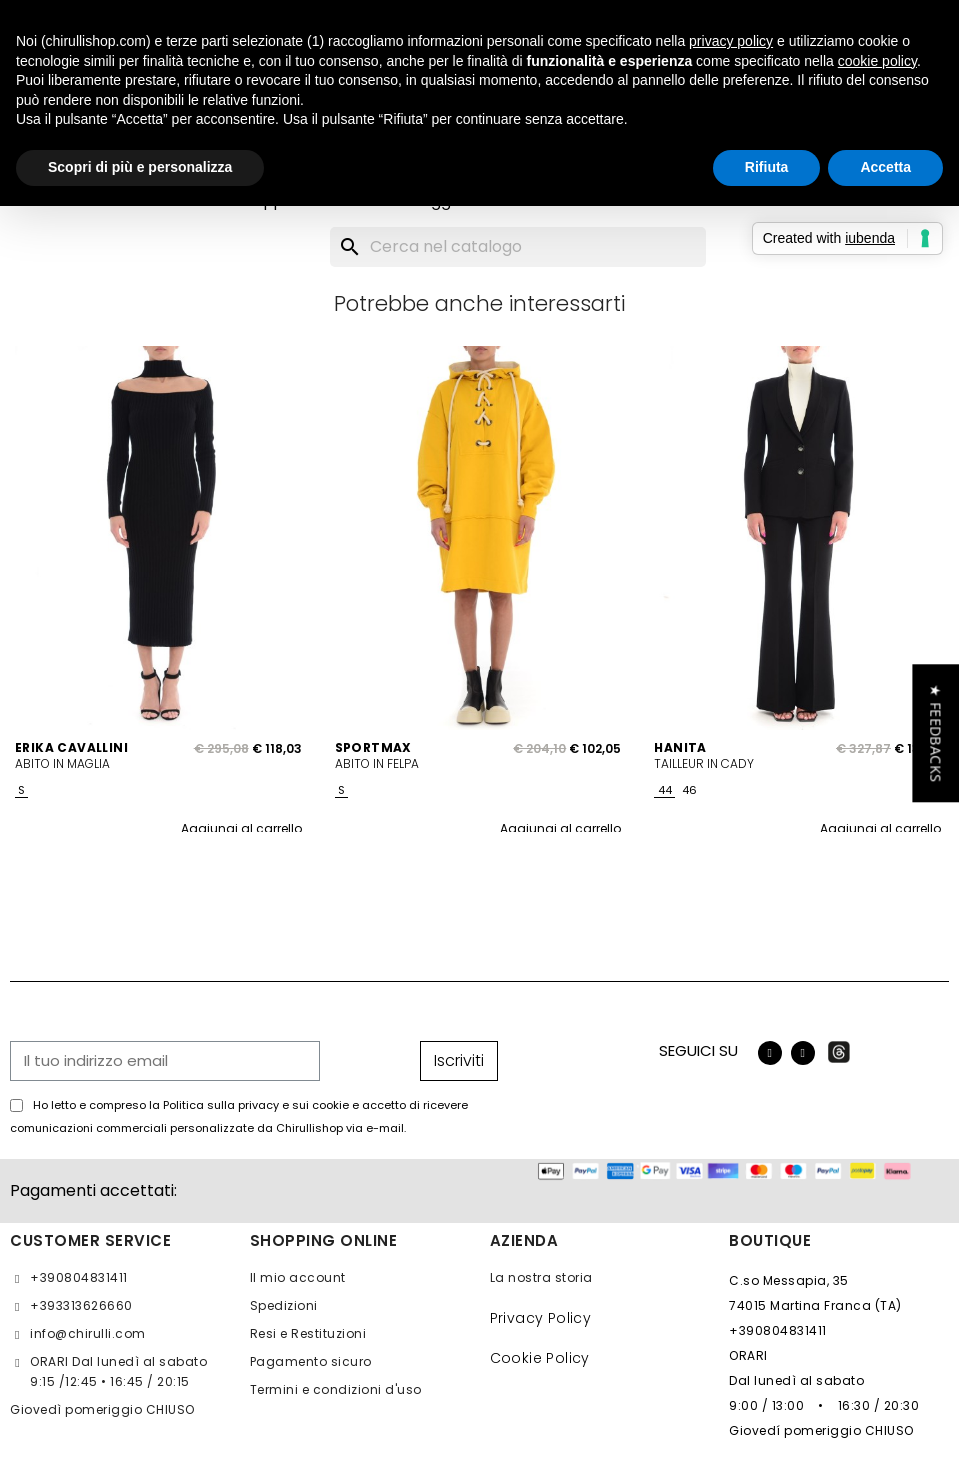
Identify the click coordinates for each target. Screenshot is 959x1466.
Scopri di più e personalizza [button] (140, 167)
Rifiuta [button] (767, 167)
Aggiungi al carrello (241, 828)
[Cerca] (518, 247)
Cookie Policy (540, 1358)
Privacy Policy (541, 1318)
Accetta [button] (885, 167)
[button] (935, 733)
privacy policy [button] (731, 41)
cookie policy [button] (877, 61)
